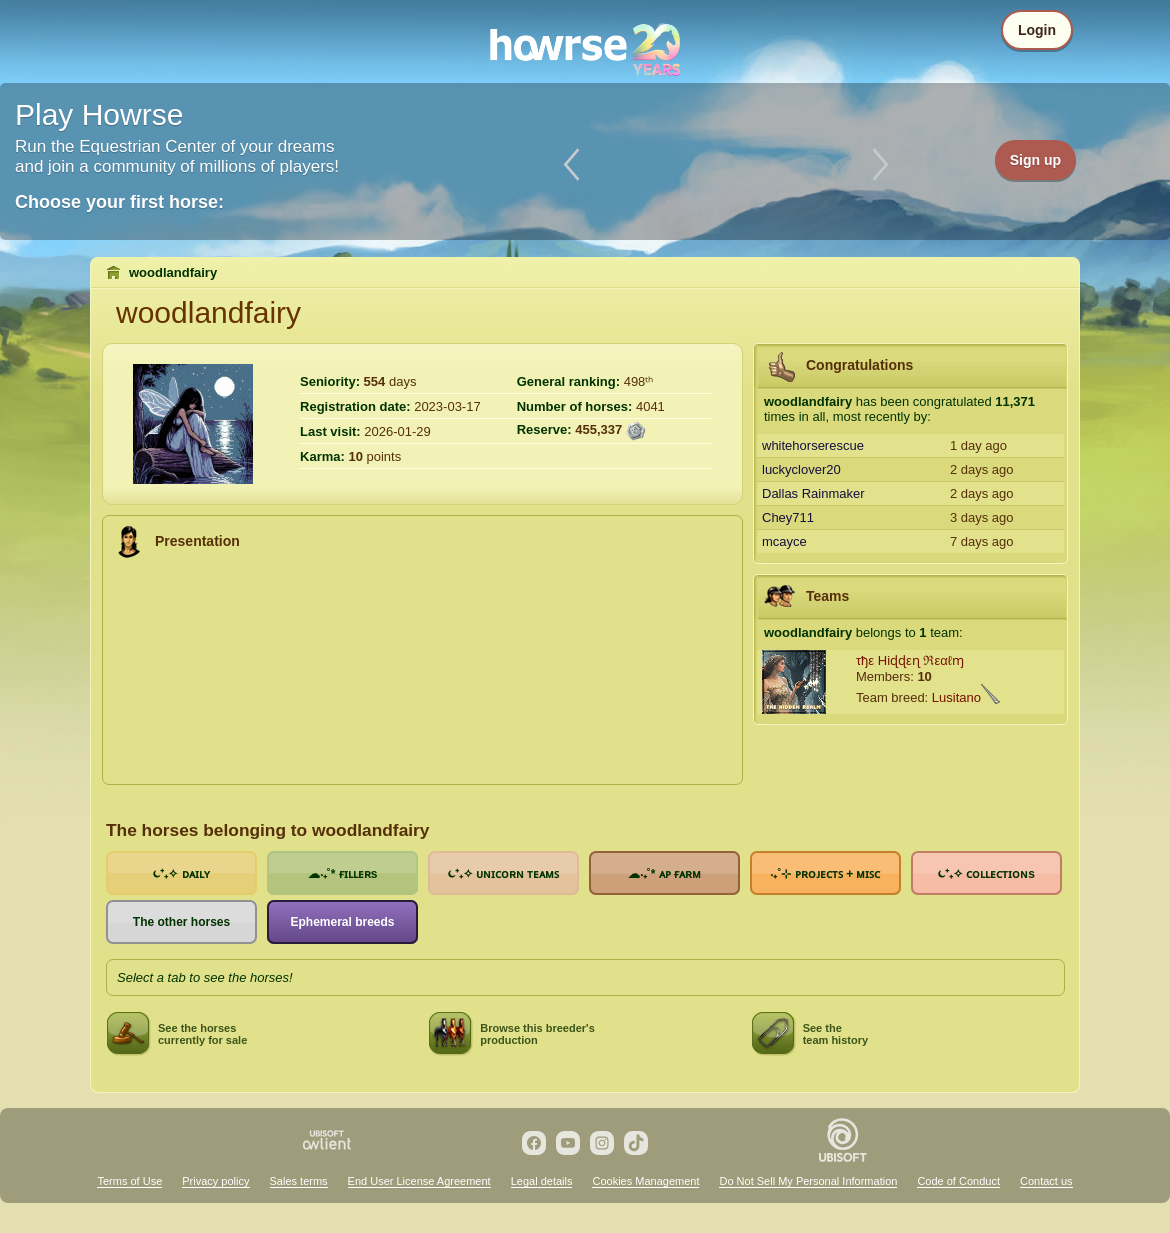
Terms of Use (129, 1181)
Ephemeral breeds (342, 922)
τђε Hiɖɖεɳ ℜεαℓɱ (910, 660)
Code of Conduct (958, 1181)
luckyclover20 (801, 469)
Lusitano (956, 697)
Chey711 (788, 517)
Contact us (1046, 1181)
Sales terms (299, 1181)
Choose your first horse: (119, 202)
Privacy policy (215, 1181)
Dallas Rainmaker (813, 493)
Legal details (542, 1181)
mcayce (784, 541)
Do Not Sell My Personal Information (808, 1181)
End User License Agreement (419, 1181)
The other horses (181, 922)
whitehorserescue (813, 445)
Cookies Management (645, 1181)
